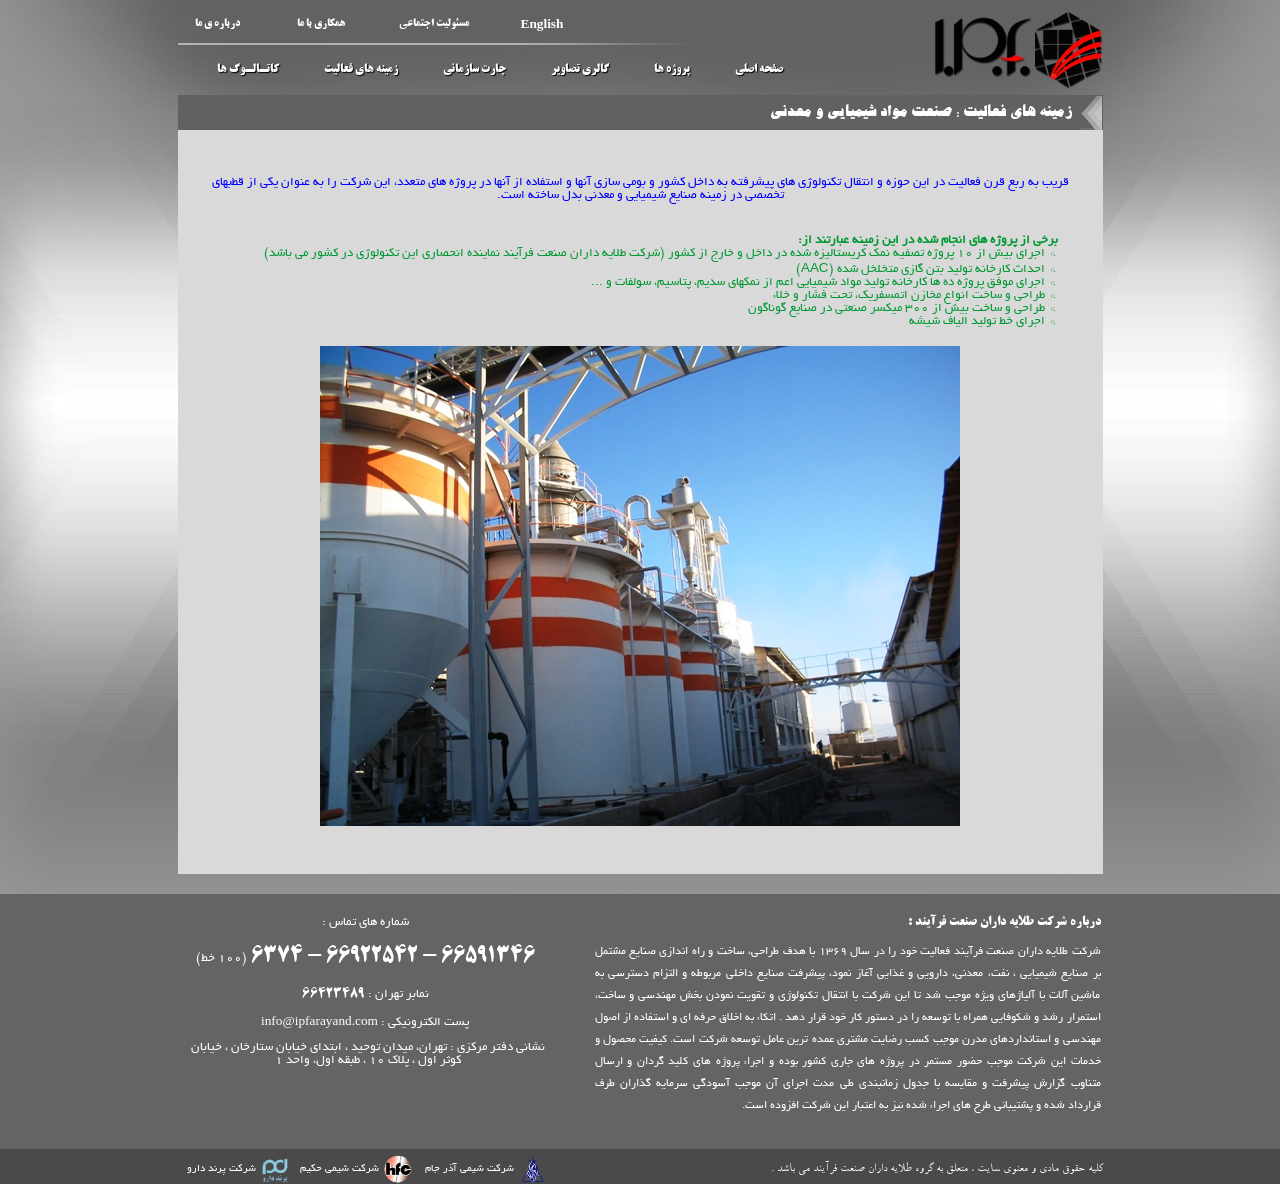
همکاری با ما (321, 24)
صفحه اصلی (759, 70)
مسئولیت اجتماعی (434, 24)
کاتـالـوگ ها (248, 70)
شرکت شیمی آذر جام (469, 1169)
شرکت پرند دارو (221, 1169)
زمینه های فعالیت (361, 70)
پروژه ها (672, 70)
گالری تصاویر (580, 70)
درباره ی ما (217, 24)
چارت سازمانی (474, 70)
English (542, 23)
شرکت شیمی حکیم (339, 1169)
